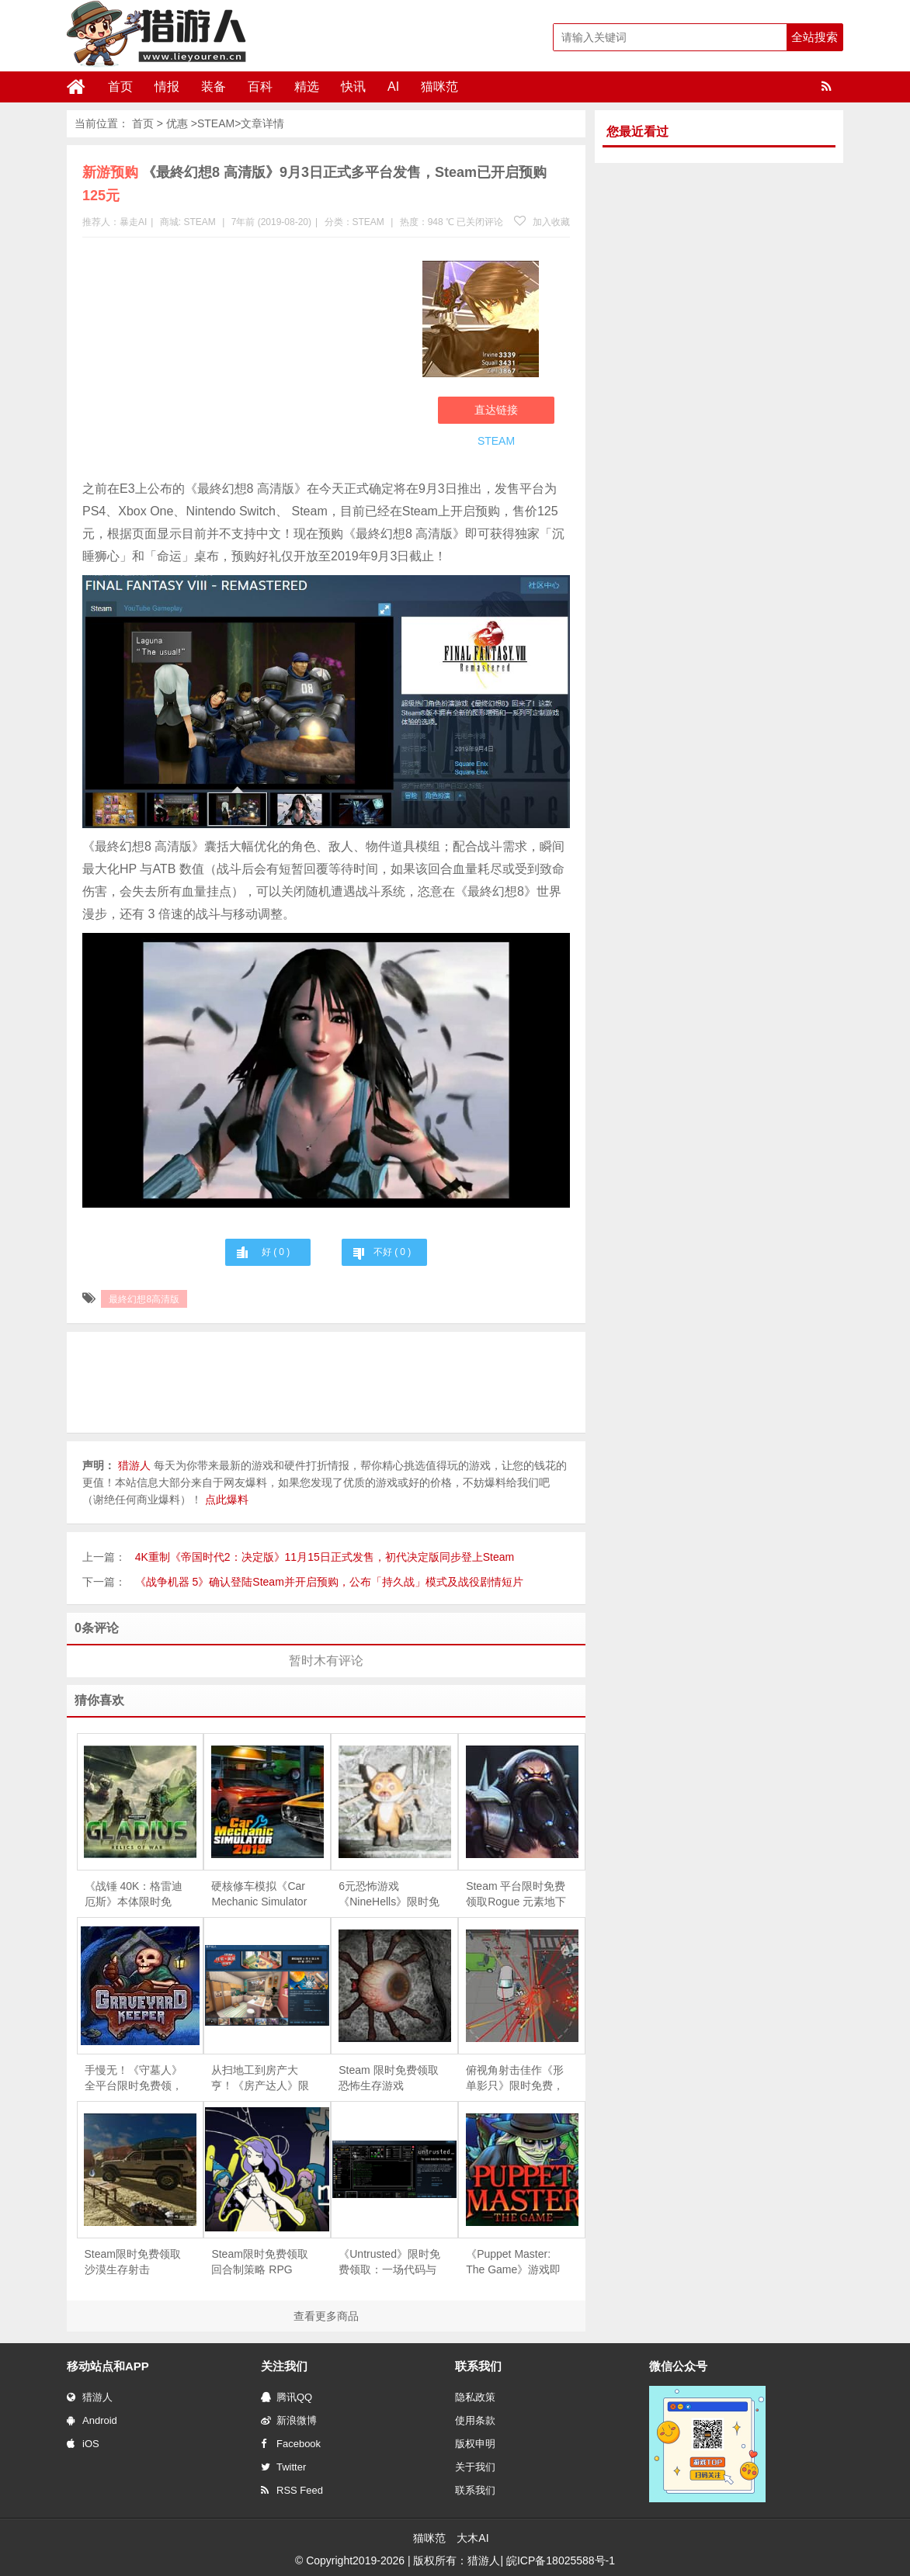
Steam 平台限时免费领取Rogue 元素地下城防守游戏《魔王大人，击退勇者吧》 (516, 1894)
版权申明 (475, 2443)
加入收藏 (542, 222)
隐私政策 (475, 2397)
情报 (167, 86)
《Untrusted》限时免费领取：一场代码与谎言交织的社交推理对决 (389, 2262)
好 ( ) (276, 1251)
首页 (120, 86)
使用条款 (475, 2420)
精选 (306, 86)
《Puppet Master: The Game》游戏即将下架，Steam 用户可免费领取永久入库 (515, 2262)
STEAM (215, 123)
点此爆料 (226, 1499)
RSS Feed (292, 2490)
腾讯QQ (286, 2397)
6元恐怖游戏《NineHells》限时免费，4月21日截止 (389, 1894)
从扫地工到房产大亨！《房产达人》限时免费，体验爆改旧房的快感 (260, 2078)
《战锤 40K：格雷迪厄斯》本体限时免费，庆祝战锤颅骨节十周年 (134, 1894)
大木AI (472, 2538)
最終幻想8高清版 (144, 1299)
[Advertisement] (244, 361)
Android (92, 2420)
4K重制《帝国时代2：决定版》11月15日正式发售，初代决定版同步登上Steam (325, 1557)
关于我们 (475, 2467)
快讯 (353, 86)
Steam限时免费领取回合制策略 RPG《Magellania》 (259, 2262)
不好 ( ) (392, 1251)
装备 (213, 86)
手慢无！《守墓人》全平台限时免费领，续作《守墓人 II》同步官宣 (133, 2078)
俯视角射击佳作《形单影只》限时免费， (515, 2078)
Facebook (291, 2443)
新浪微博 (289, 2420)
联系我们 (475, 2490)
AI (393, 86)
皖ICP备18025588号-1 (560, 2560)
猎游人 (90, 2397)
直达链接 (496, 410)
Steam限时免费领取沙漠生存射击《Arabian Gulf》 (133, 2262)
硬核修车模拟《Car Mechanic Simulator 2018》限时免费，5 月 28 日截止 (259, 1894)
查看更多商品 (326, 2316)
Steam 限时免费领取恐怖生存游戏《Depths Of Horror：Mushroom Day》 (388, 2078)
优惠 (177, 123)
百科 (260, 86)
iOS (83, 2443)
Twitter (283, 2467)
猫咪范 (439, 86)
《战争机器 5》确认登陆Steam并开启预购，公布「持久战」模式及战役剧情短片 (329, 1582)
